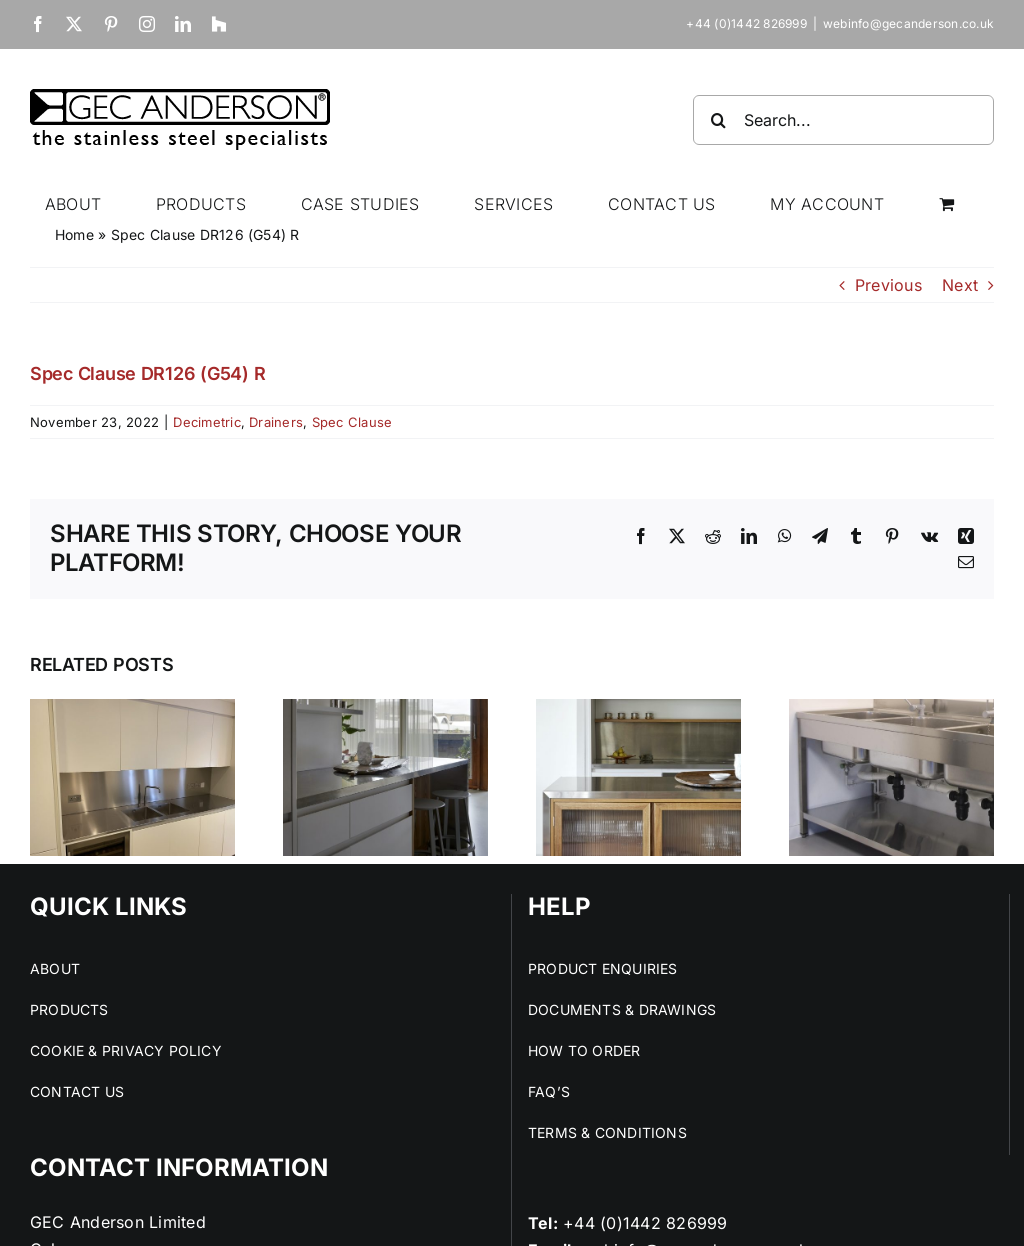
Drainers (276, 422)
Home (74, 234)
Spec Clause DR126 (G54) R (147, 373)
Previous (888, 285)
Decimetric (206, 422)
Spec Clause (352, 422)
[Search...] (843, 120)
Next (960, 285)
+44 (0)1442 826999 (645, 1223)
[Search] (718, 120)
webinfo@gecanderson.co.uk (908, 23)
